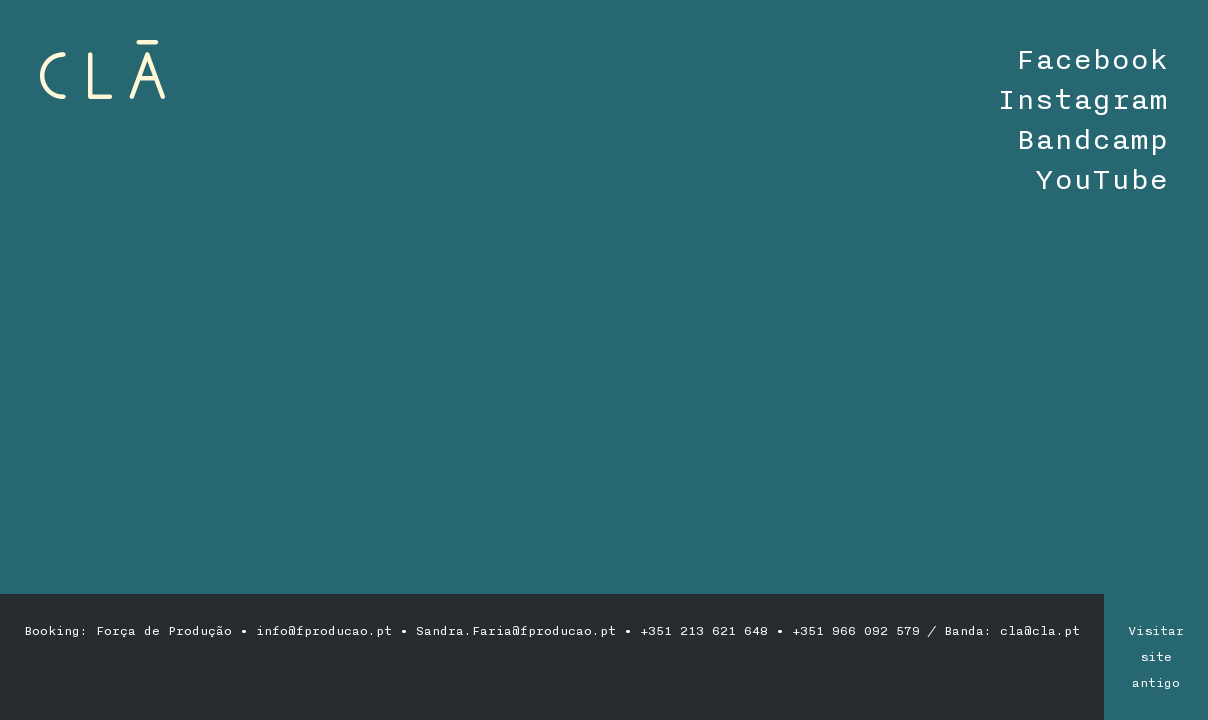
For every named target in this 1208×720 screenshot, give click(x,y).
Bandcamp (1092, 140)
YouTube (1101, 180)
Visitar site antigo (1156, 657)
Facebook (1092, 60)
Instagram (1082, 100)
